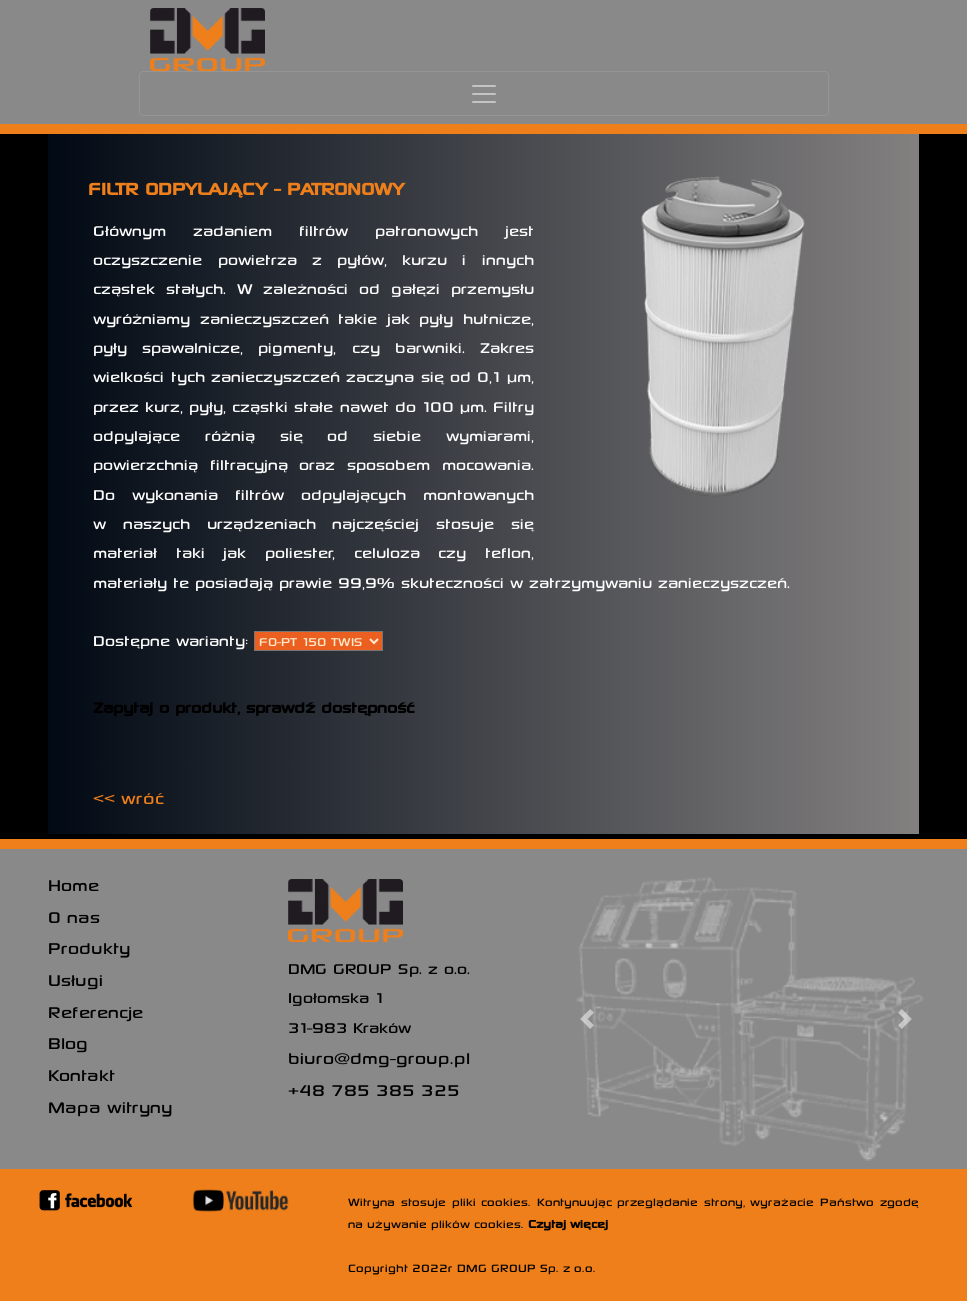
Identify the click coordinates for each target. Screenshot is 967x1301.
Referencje (95, 1011)
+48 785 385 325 (374, 1089)
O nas (74, 916)
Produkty (89, 947)
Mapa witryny (110, 1106)
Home (73, 884)
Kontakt (81, 1074)
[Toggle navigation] (484, 93)
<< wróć (129, 797)
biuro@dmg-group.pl (379, 1057)
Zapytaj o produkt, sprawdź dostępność (254, 707)
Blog (68, 1042)
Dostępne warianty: (170, 640)
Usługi (75, 979)
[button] (587, 1019)
